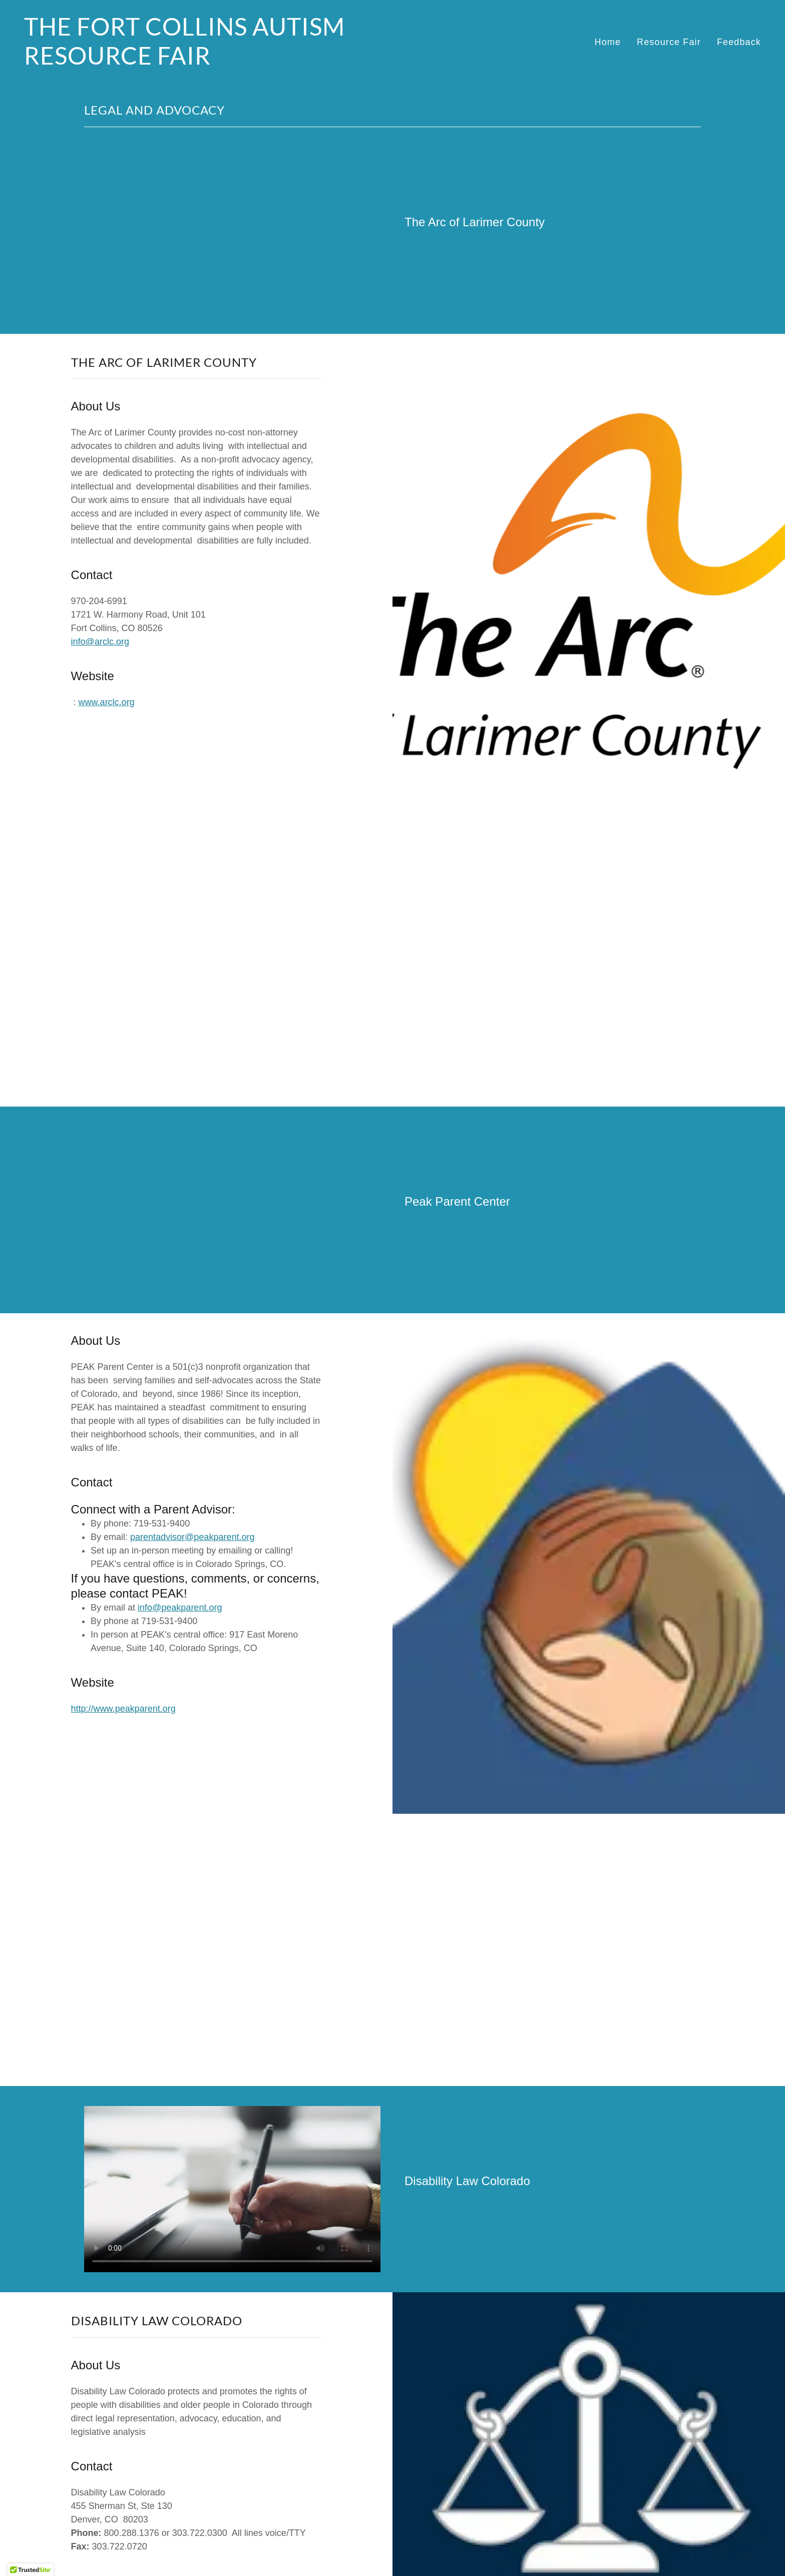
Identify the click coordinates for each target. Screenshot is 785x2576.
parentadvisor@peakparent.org (192, 1537)
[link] (204, 62)
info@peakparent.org (180, 1608)
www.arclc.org (107, 702)
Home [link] (608, 42)
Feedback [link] (739, 42)
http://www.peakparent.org (123, 1709)
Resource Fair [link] (669, 42)
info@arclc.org (100, 642)
